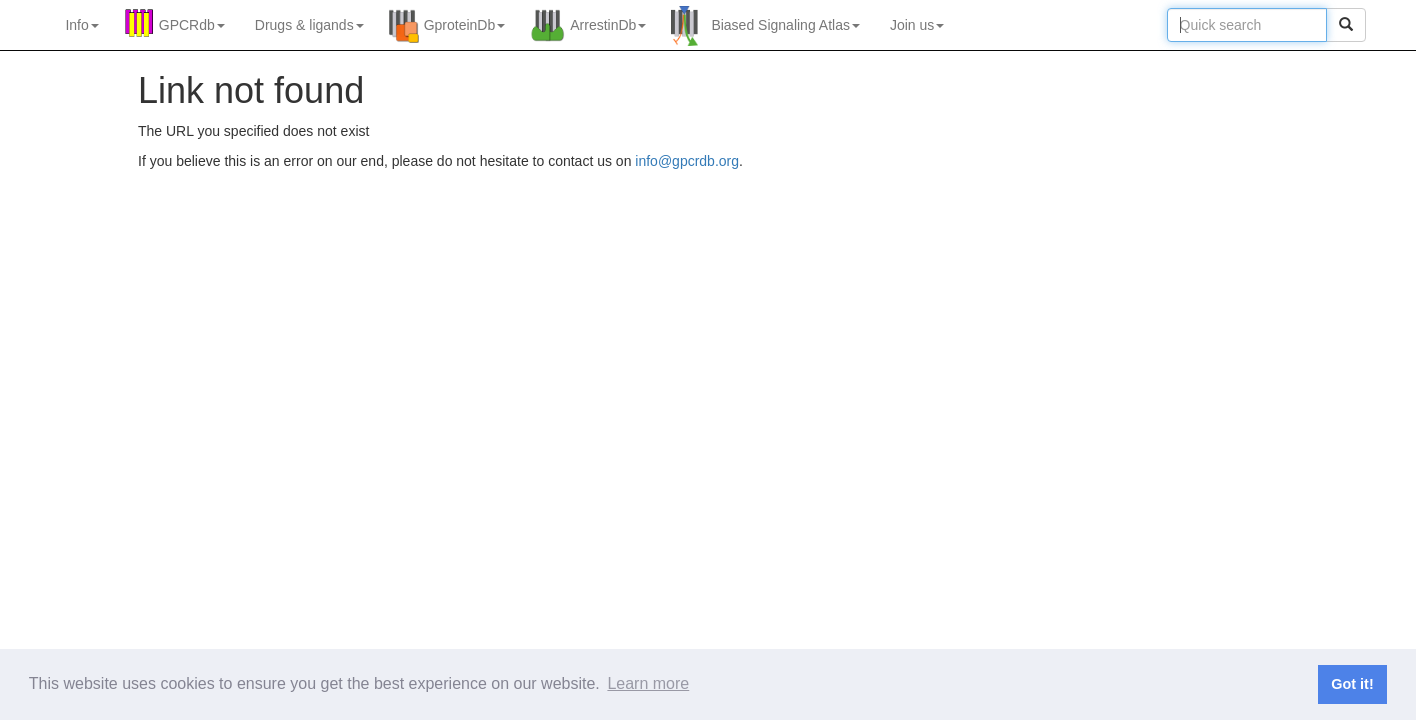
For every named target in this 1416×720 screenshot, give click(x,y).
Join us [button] (917, 25)
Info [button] (81, 25)
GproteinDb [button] (465, 25)
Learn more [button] (648, 683)
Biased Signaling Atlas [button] (785, 25)
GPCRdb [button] (192, 25)
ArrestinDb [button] (608, 25)
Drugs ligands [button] (309, 25)
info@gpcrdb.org (687, 161)
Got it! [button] (1352, 684)
